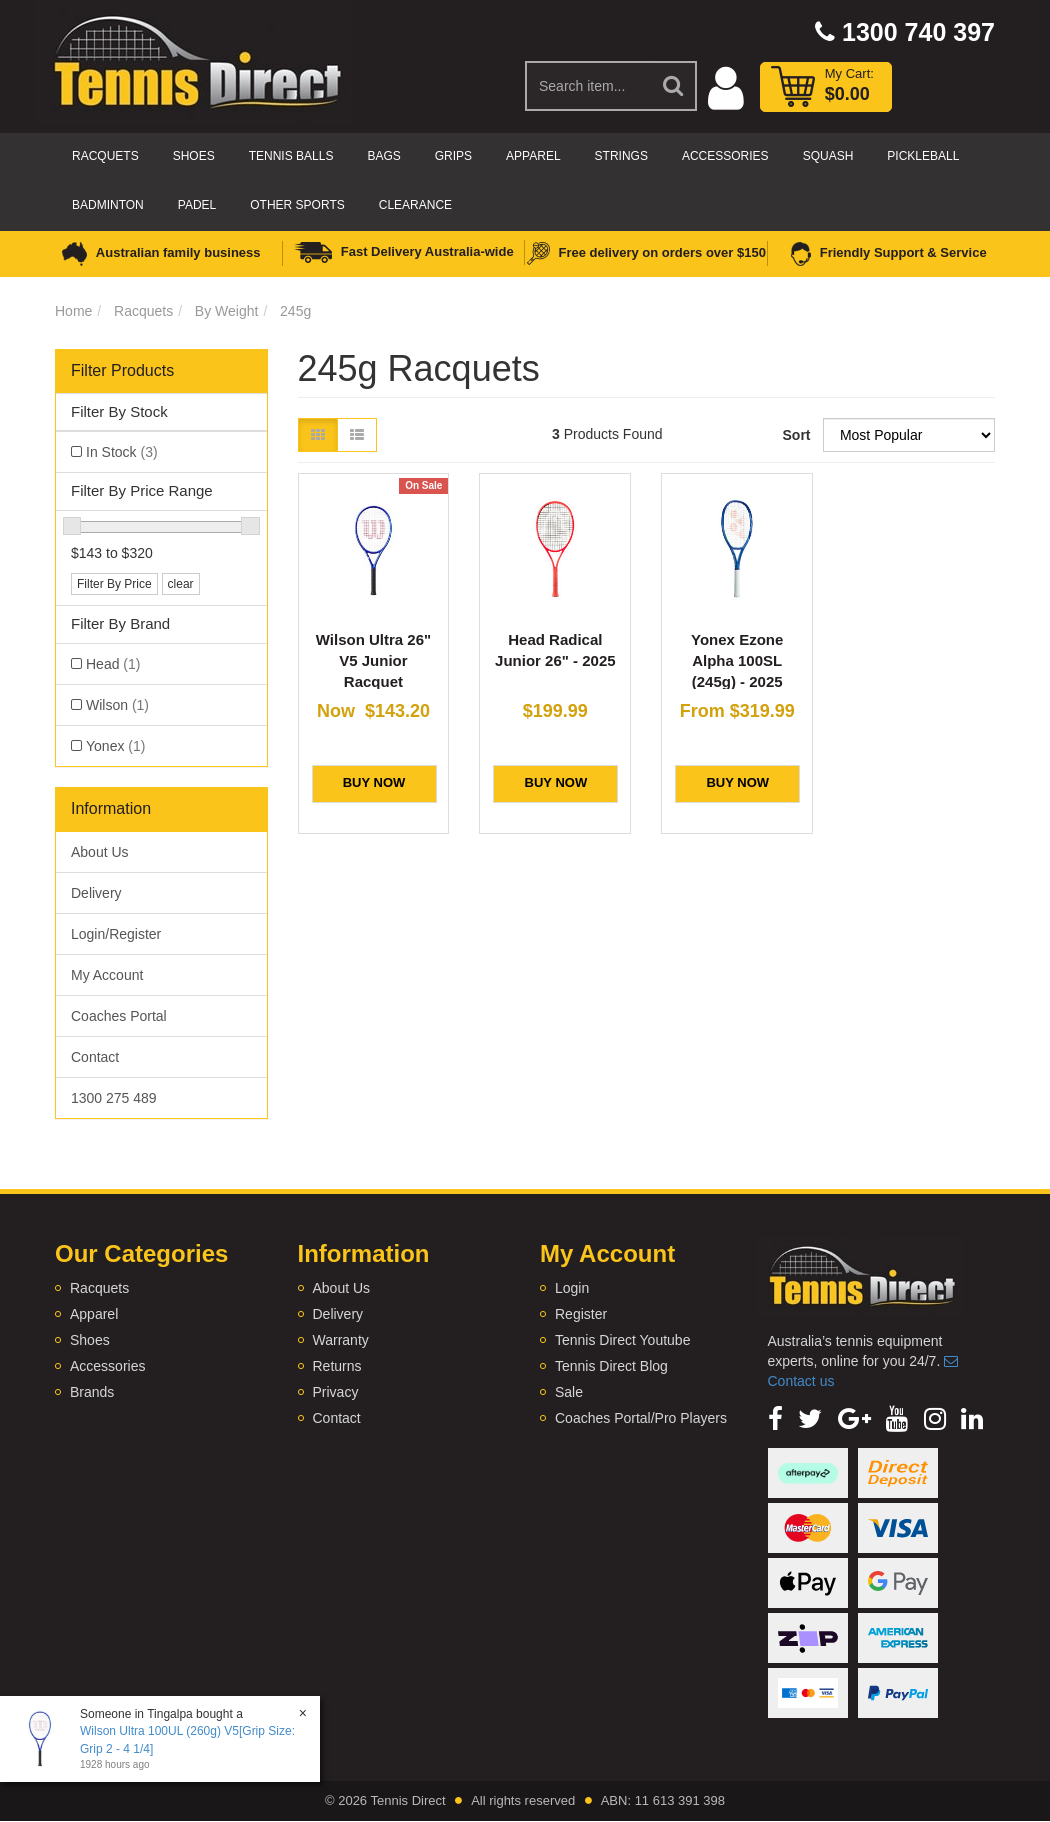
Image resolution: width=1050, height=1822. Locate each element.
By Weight (227, 311)
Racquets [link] (99, 1288)
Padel (197, 205)
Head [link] (113, 664)
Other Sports (297, 205)
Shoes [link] (90, 1340)
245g (295, 311)
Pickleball (923, 156)
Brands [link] (92, 1392)
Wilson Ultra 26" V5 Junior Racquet (373, 660)
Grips (453, 156)
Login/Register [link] (116, 934)
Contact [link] (95, 1057)
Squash (828, 156)
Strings (621, 156)
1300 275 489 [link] (114, 1098)
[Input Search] (588, 86)
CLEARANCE (415, 205)
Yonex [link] (115, 746)
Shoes (194, 156)
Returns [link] (337, 1366)
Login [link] (572, 1288)
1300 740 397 (905, 32)
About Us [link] (100, 852)
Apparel (533, 156)
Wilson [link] (117, 705)
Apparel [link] (94, 1314)
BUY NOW (374, 782)
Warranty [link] (341, 1340)
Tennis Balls (291, 156)
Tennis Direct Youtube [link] (622, 1340)
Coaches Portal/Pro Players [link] (641, 1418)
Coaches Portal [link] (119, 1016)
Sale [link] (569, 1392)
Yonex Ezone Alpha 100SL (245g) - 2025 (737, 660)
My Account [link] (107, 975)
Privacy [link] (336, 1392)
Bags (383, 156)
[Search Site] (674, 86)
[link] (775, 1419)
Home (73, 311)
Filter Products (122, 370)
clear (181, 584)
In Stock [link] (122, 452)
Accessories (725, 156)
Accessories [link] (107, 1366)
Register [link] (581, 1314)
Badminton (108, 205)
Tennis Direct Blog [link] (611, 1366)
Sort (795, 435)
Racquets (105, 156)
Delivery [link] (96, 893)
